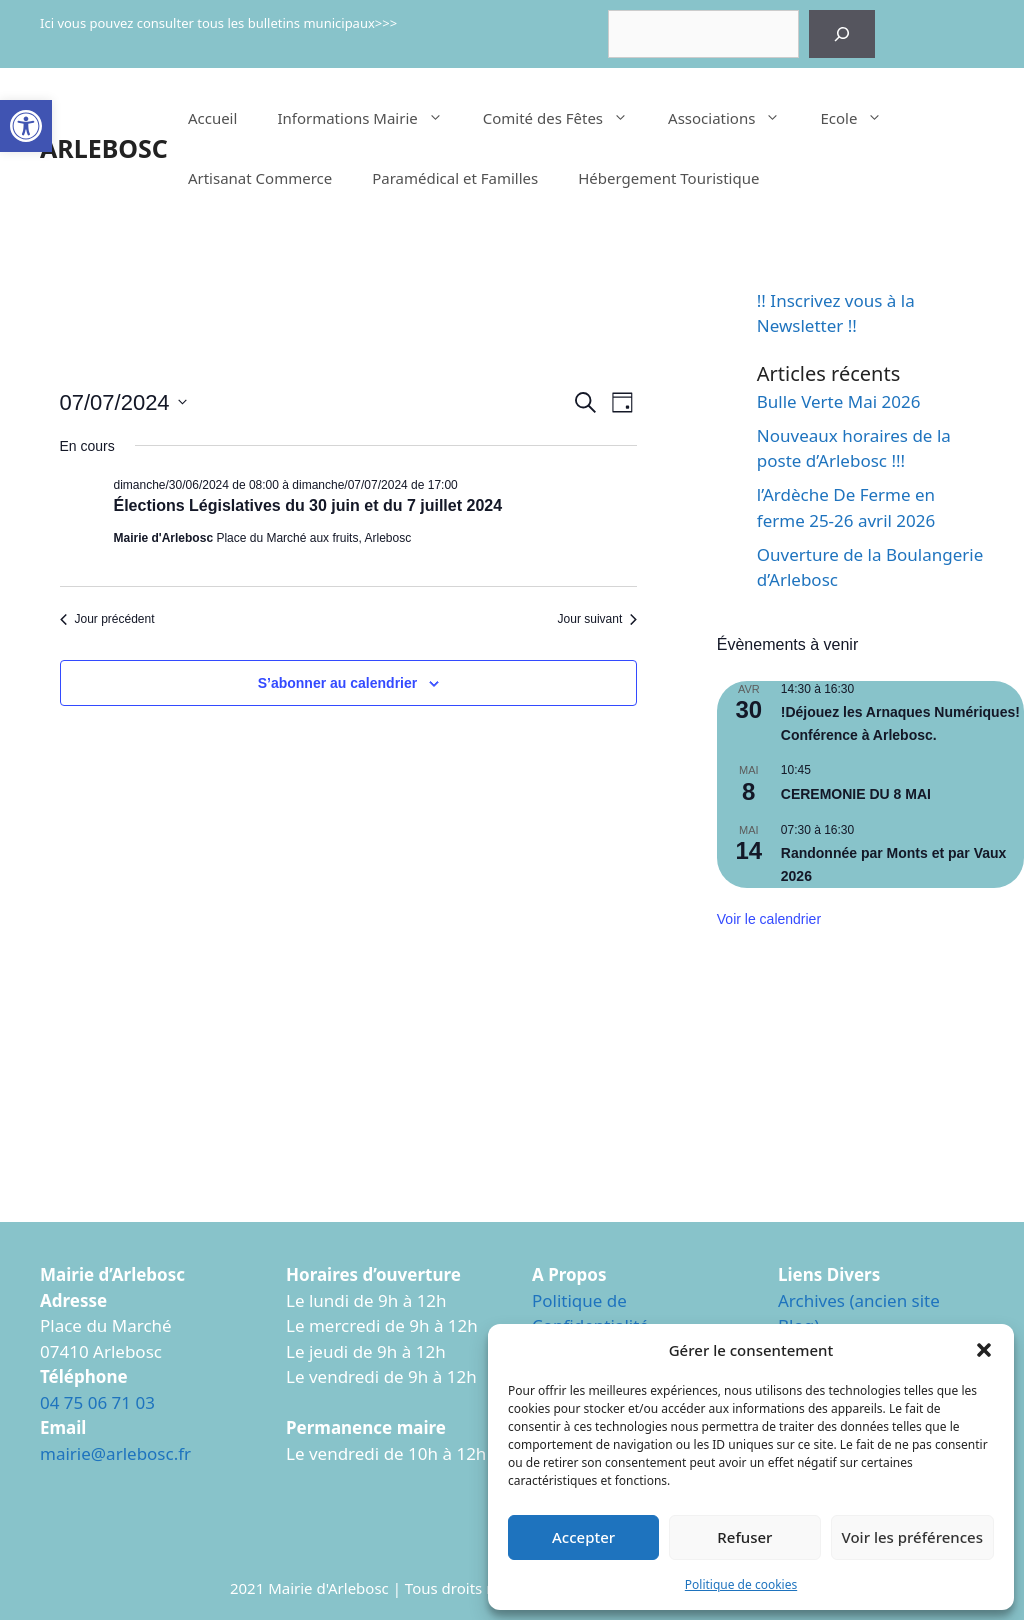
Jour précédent (107, 619)
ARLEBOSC (104, 148)
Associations (734, 118)
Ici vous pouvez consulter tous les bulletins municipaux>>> (218, 23)
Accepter (583, 1537)
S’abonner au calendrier (338, 683)
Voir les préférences (912, 1537)
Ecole (861, 118)
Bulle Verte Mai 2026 (839, 401)
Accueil (212, 118)
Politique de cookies (741, 1584)
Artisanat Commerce (260, 178)
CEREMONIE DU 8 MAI (856, 794)
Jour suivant (598, 619)
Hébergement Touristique (668, 178)
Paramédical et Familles (455, 178)
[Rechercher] (842, 34)
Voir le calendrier (769, 919)
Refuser (744, 1537)
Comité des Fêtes (565, 118)
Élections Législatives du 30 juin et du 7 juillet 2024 (308, 505)
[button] (26, 126)
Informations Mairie (369, 118)
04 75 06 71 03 (97, 1402)
